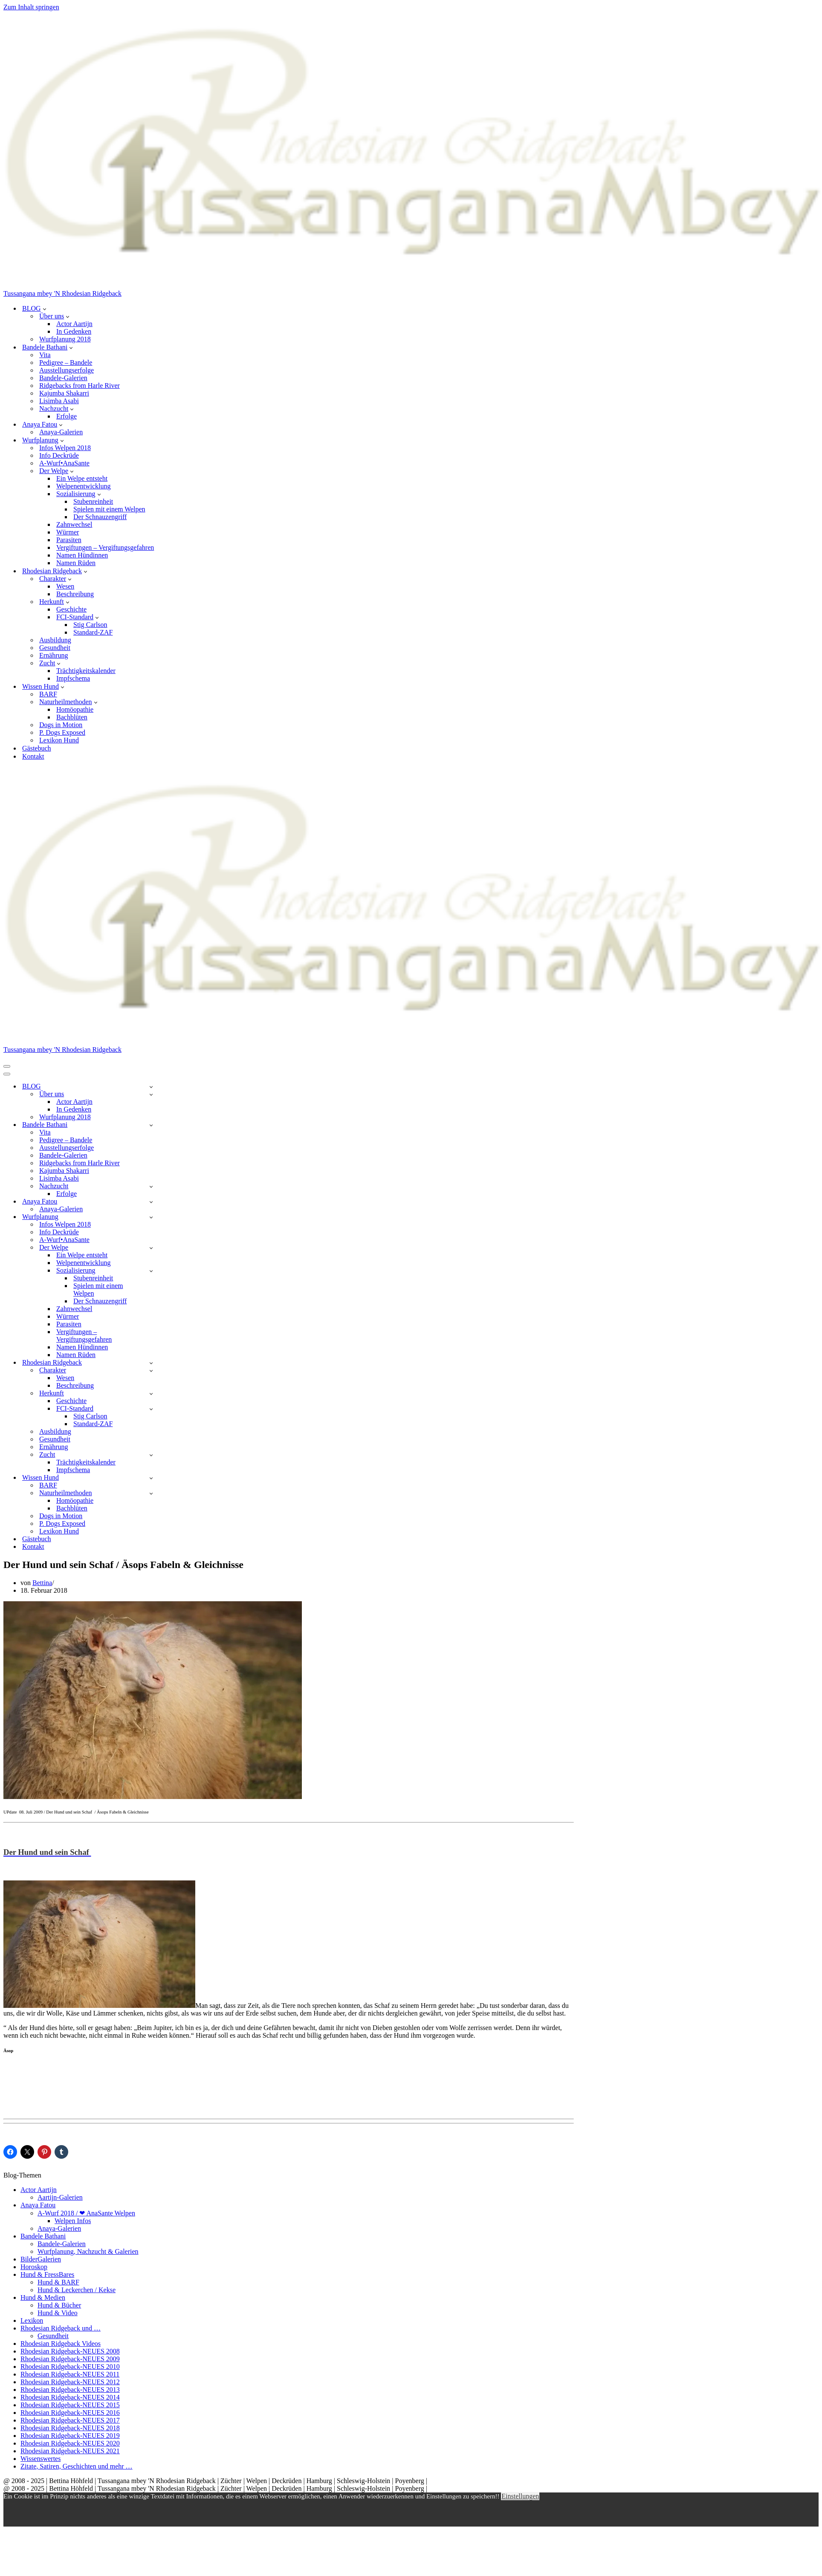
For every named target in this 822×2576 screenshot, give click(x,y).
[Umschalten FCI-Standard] (151, 1408)
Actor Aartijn (74, 323)
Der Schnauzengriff (100, 516)
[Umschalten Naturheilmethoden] (151, 1493)
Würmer (67, 532)
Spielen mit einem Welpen (109, 509)
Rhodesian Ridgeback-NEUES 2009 (70, 2358)
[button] (44, 308)
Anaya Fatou (37, 2205)
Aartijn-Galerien (60, 2197)
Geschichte (71, 609)
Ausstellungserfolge (66, 370)
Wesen (65, 586)
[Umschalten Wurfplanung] (151, 1217)
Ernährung (53, 655)
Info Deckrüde (59, 455)
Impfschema (73, 678)
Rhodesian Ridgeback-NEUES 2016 (70, 2412)
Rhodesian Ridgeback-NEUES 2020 (70, 2443)
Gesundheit (54, 647)
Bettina (42, 1582)
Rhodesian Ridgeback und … (60, 2328)
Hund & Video (58, 2312)
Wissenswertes (40, 2458)
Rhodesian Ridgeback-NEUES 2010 (70, 2366)
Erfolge (66, 416)
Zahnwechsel (74, 524)
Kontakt (33, 756)
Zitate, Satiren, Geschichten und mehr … (76, 2466)
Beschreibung (75, 594)
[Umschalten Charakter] (151, 1370)
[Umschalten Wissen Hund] (151, 1477)
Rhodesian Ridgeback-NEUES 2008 (70, 2351)
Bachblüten (71, 717)
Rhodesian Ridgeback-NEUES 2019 (70, 2435)
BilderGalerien (40, 2259)
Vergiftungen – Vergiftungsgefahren (105, 547)
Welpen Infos (73, 2220)
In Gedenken (73, 331)
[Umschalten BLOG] (151, 1086)
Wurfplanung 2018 (65, 339)
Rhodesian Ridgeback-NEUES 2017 (70, 2420)
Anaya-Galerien (61, 432)
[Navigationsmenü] (6, 1066)
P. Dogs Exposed (62, 732)
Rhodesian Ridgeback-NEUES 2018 (70, 2428)
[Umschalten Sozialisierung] (151, 1270)
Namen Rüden (76, 562)
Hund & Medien (42, 2297)
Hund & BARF (58, 2282)
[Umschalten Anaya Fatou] (151, 1201)
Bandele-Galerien (63, 377)
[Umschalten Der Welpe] (151, 1247)
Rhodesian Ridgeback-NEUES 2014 (70, 2397)
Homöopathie (74, 709)
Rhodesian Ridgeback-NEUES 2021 (70, 2451)
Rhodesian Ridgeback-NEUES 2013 (70, 2389)
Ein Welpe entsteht (81, 478)
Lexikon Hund (59, 740)
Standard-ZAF (93, 632)
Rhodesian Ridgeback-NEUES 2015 (70, 2405)
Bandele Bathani (43, 2236)
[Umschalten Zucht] (151, 1454)
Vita (45, 354)
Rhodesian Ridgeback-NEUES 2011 (69, 2374)
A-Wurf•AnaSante (64, 463)
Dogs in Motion (60, 724)
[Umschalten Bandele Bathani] (151, 1125)
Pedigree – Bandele (65, 362)
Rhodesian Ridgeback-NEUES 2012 (70, 2381)
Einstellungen (520, 2496)
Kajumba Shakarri (64, 393)
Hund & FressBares (47, 2274)
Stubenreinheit (93, 501)
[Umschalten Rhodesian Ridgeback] (151, 1362)
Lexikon (31, 2320)
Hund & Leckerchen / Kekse (77, 2289)
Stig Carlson (90, 624)
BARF (48, 694)
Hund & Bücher (59, 2305)
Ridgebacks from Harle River (79, 385)
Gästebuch (36, 748)
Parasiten (68, 539)
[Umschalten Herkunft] (151, 1393)
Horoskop (33, 2266)
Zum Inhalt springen (31, 7)
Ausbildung (55, 640)
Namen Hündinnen (82, 555)
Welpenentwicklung (83, 486)
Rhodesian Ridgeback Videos (60, 2343)
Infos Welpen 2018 (65, 447)
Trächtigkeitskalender (86, 670)
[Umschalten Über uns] (151, 1094)
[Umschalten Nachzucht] (151, 1186)
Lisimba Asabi (59, 400)
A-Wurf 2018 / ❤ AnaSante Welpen (86, 2213)
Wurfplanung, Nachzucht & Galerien (88, 2251)
